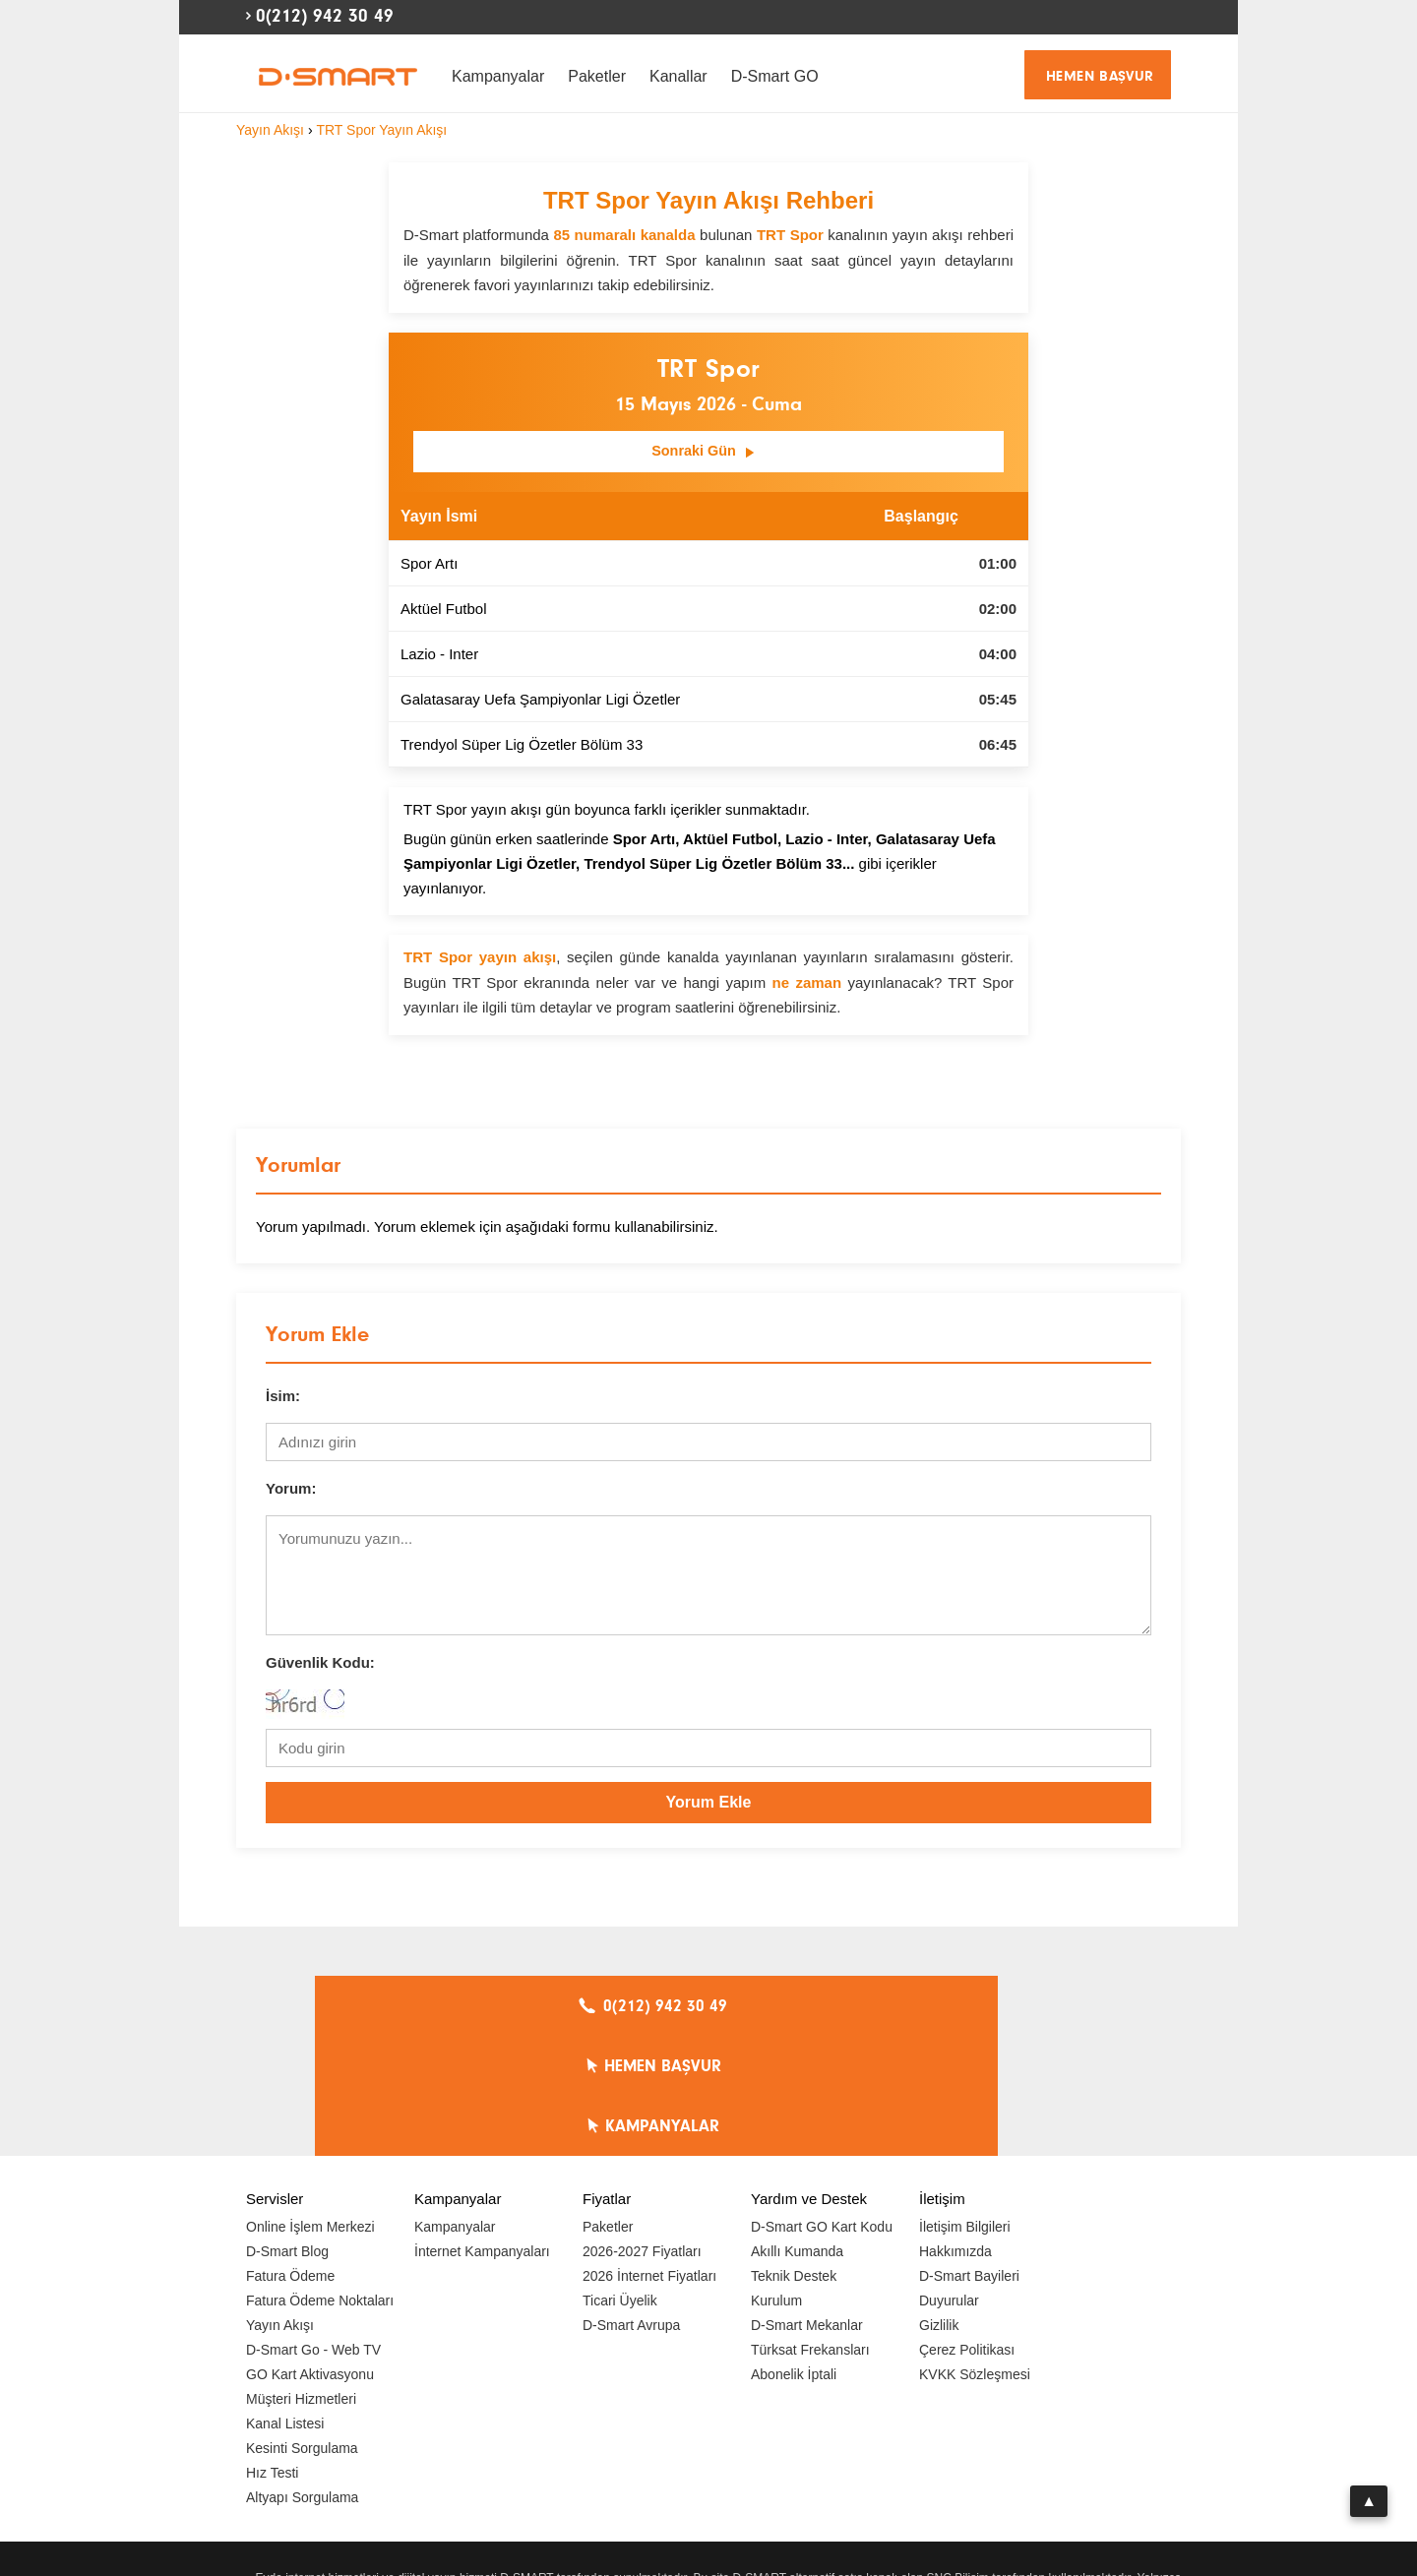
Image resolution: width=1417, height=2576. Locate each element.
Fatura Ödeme (290, 2158)
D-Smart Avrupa (631, 2207)
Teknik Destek (793, 2158)
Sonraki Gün (704, 454)
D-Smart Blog (287, 2133)
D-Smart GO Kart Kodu (822, 2108)
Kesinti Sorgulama (302, 2330)
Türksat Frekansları (810, 2231)
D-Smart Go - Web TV (313, 2231)
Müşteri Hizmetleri (301, 2281)
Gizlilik (938, 2207)
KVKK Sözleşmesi (974, 2256)
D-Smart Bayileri (969, 2158)
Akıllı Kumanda (797, 2133)
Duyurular (949, 2182)
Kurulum (776, 2182)
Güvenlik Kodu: (320, 1664)
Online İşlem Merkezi (310, 2108)
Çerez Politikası (967, 2231)
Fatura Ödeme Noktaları (320, 2182)
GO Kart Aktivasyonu (310, 2256)
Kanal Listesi (285, 2305)
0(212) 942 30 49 (325, 16)
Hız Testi (272, 2354)
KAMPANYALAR (975, 2008)
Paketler (597, 76)
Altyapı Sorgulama (302, 2379)
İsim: (283, 1397)
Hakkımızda (955, 2133)
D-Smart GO (775, 76)
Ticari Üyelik (620, 2182)
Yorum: (291, 1490)
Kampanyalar (498, 76)
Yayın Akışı (280, 2207)
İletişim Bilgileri (965, 2108)
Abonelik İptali (793, 2256)
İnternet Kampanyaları (482, 2133)
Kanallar (678, 76)
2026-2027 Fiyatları (642, 2133)
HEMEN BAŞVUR (1100, 76)
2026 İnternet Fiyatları (649, 2158)
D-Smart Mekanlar (807, 2207)
